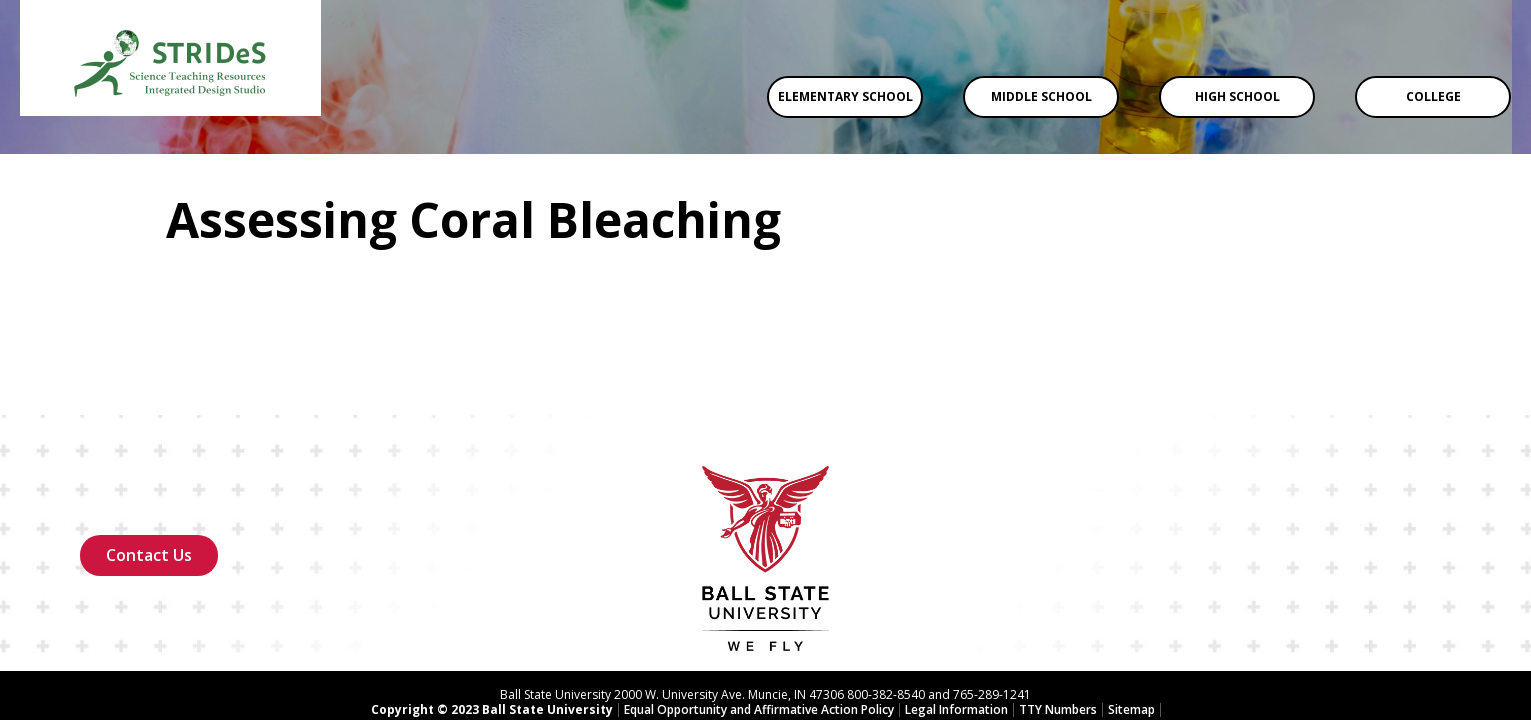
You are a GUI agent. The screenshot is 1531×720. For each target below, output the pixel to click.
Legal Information (956, 629)
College (1433, 96)
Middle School (1041, 96)
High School (1237, 96)
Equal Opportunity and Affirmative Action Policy (759, 629)
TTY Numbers (1058, 629)
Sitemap (1131, 629)
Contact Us (149, 475)
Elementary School (845, 96)
